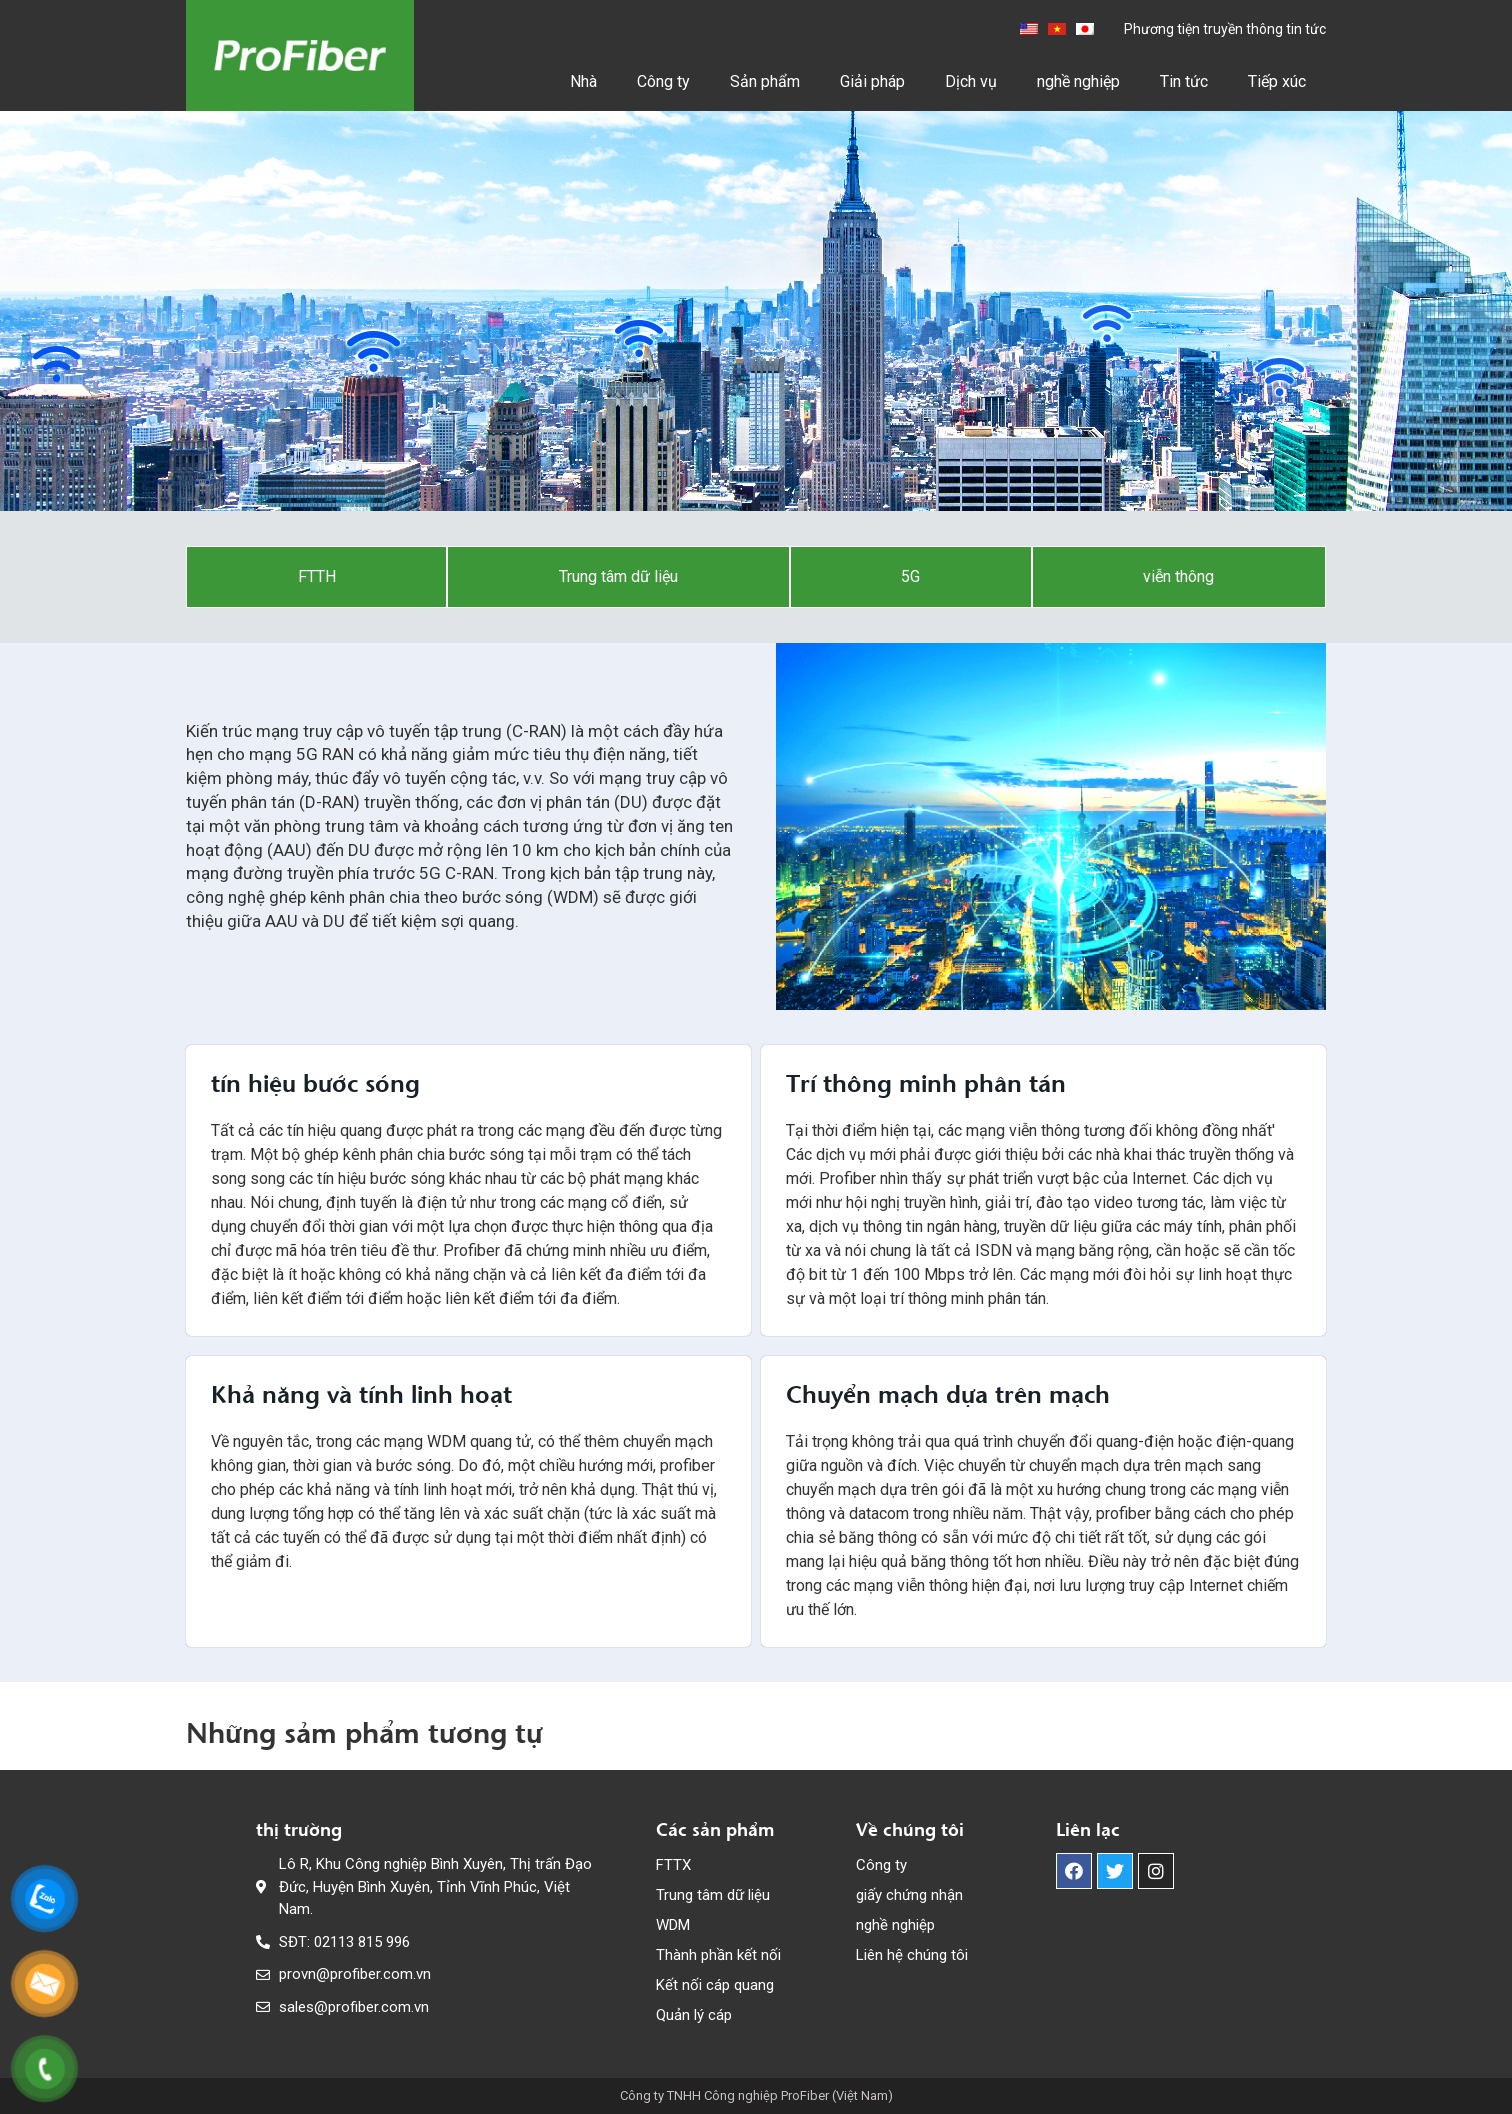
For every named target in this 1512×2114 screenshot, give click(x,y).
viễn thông (1178, 576)
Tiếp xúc (1277, 81)
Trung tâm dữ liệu (618, 576)
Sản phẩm (765, 81)
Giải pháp (872, 81)
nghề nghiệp (1078, 81)
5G (910, 576)
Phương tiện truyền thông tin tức (1225, 29)
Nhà (583, 81)
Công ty (663, 81)
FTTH (317, 576)
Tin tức (1184, 81)
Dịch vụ (971, 81)
